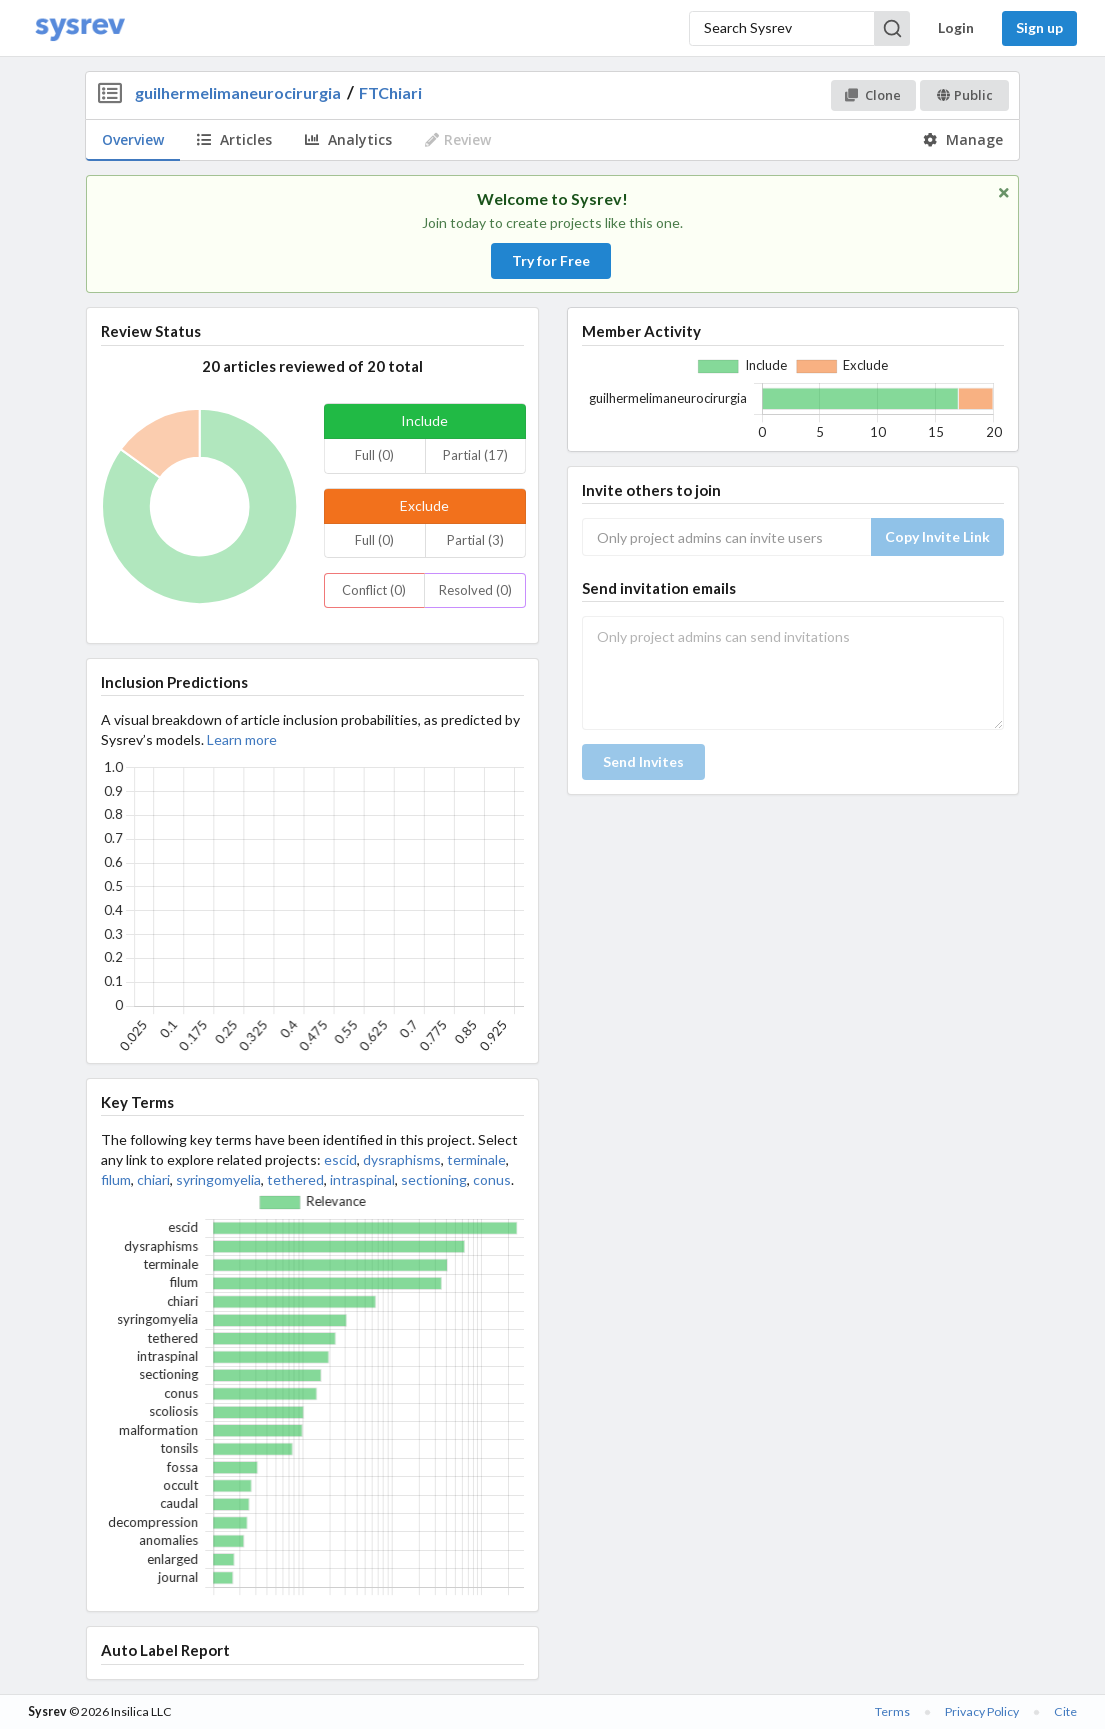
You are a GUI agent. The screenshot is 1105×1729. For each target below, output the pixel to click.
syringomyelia (218, 1179)
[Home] (80, 28)
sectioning (434, 1179)
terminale (476, 1159)
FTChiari (390, 92)
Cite (1065, 1711)
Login (956, 27)
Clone (872, 95)
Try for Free (551, 260)
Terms (892, 1711)
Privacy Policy (982, 1711)
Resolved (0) (475, 590)
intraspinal (362, 1179)
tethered (295, 1179)
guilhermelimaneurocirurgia (238, 92)
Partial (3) (475, 540)
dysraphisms (402, 1159)
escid (340, 1159)
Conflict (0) (374, 590)
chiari (153, 1179)
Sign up (1039, 27)
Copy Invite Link (937, 536)
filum (116, 1179)
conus (492, 1179)
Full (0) (374, 455)
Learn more (242, 739)
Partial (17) (475, 455)
